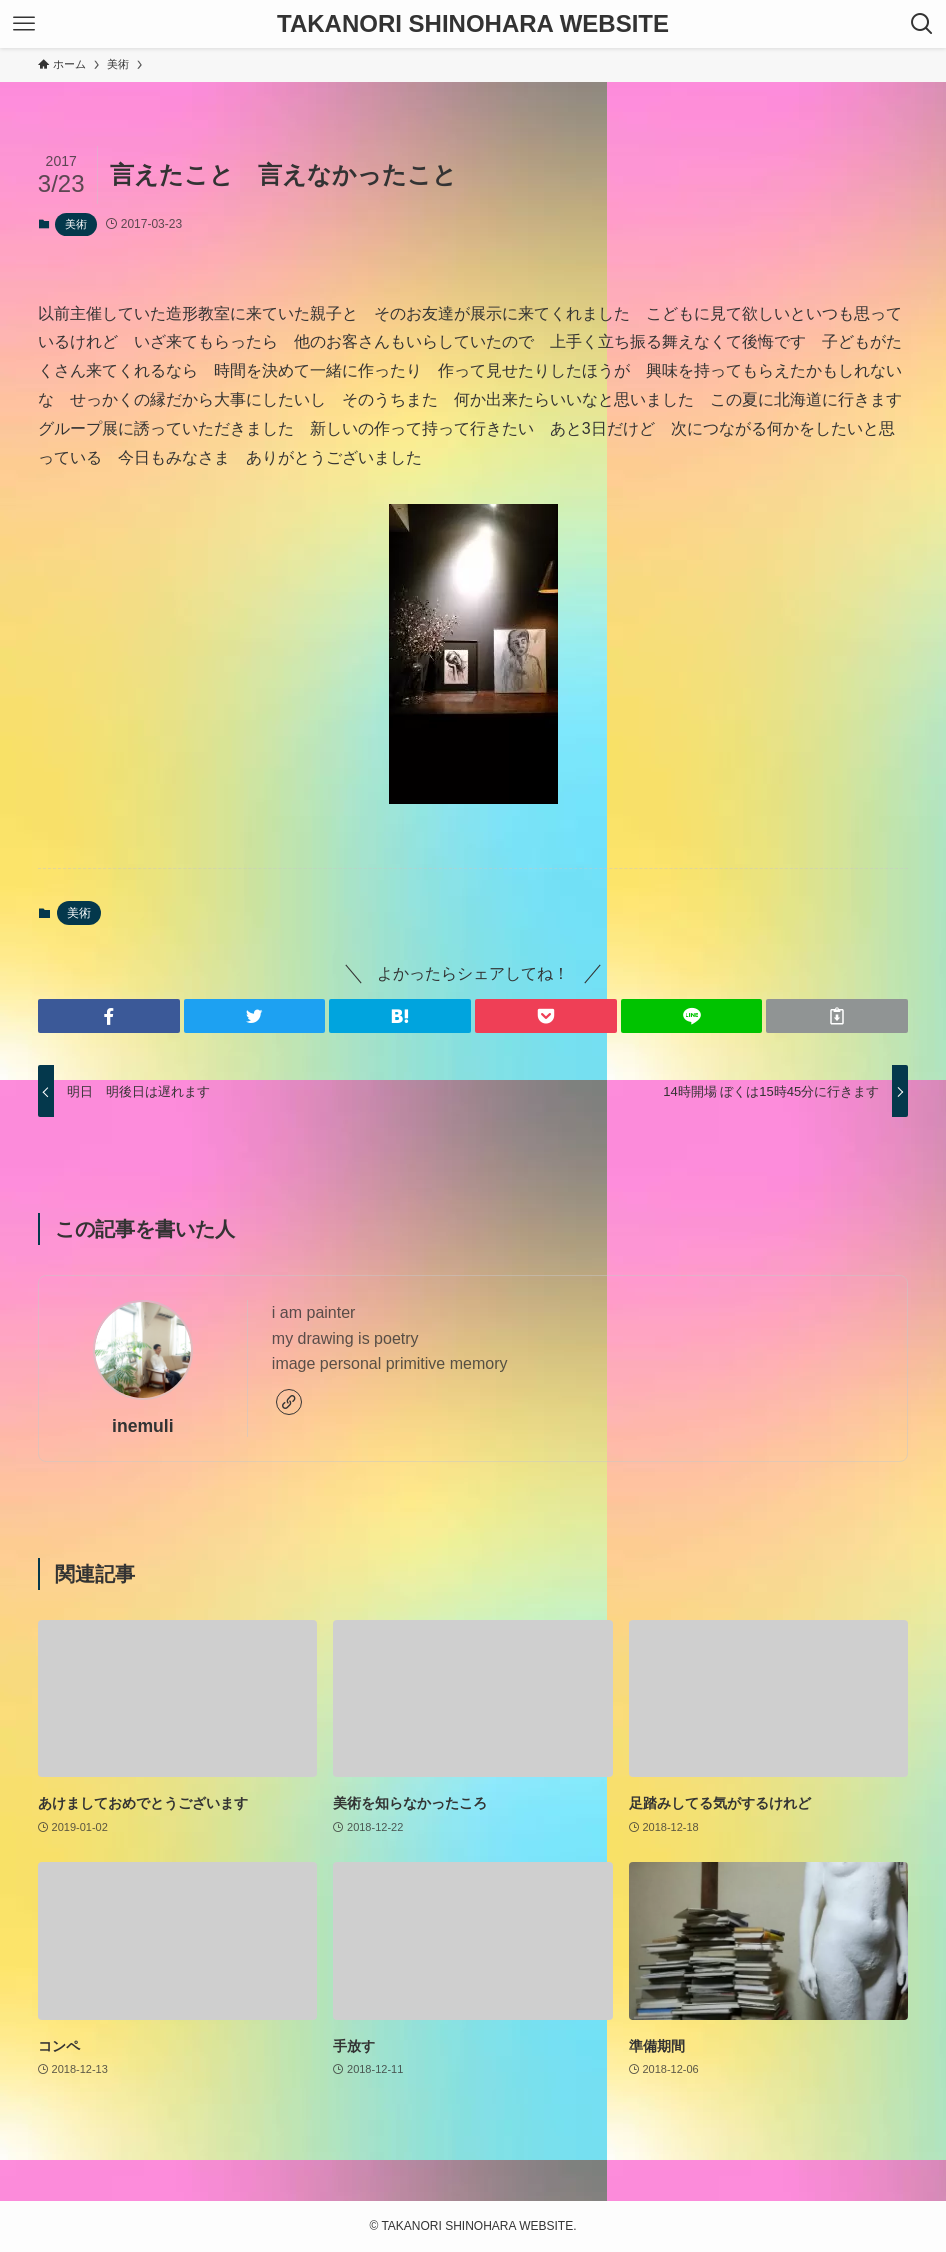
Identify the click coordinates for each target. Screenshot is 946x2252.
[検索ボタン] (922, 24)
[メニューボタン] (24, 24)
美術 (76, 224)
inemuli (143, 1426)
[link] (289, 1402)
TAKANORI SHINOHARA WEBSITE (473, 24)
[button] (109, 1016)
